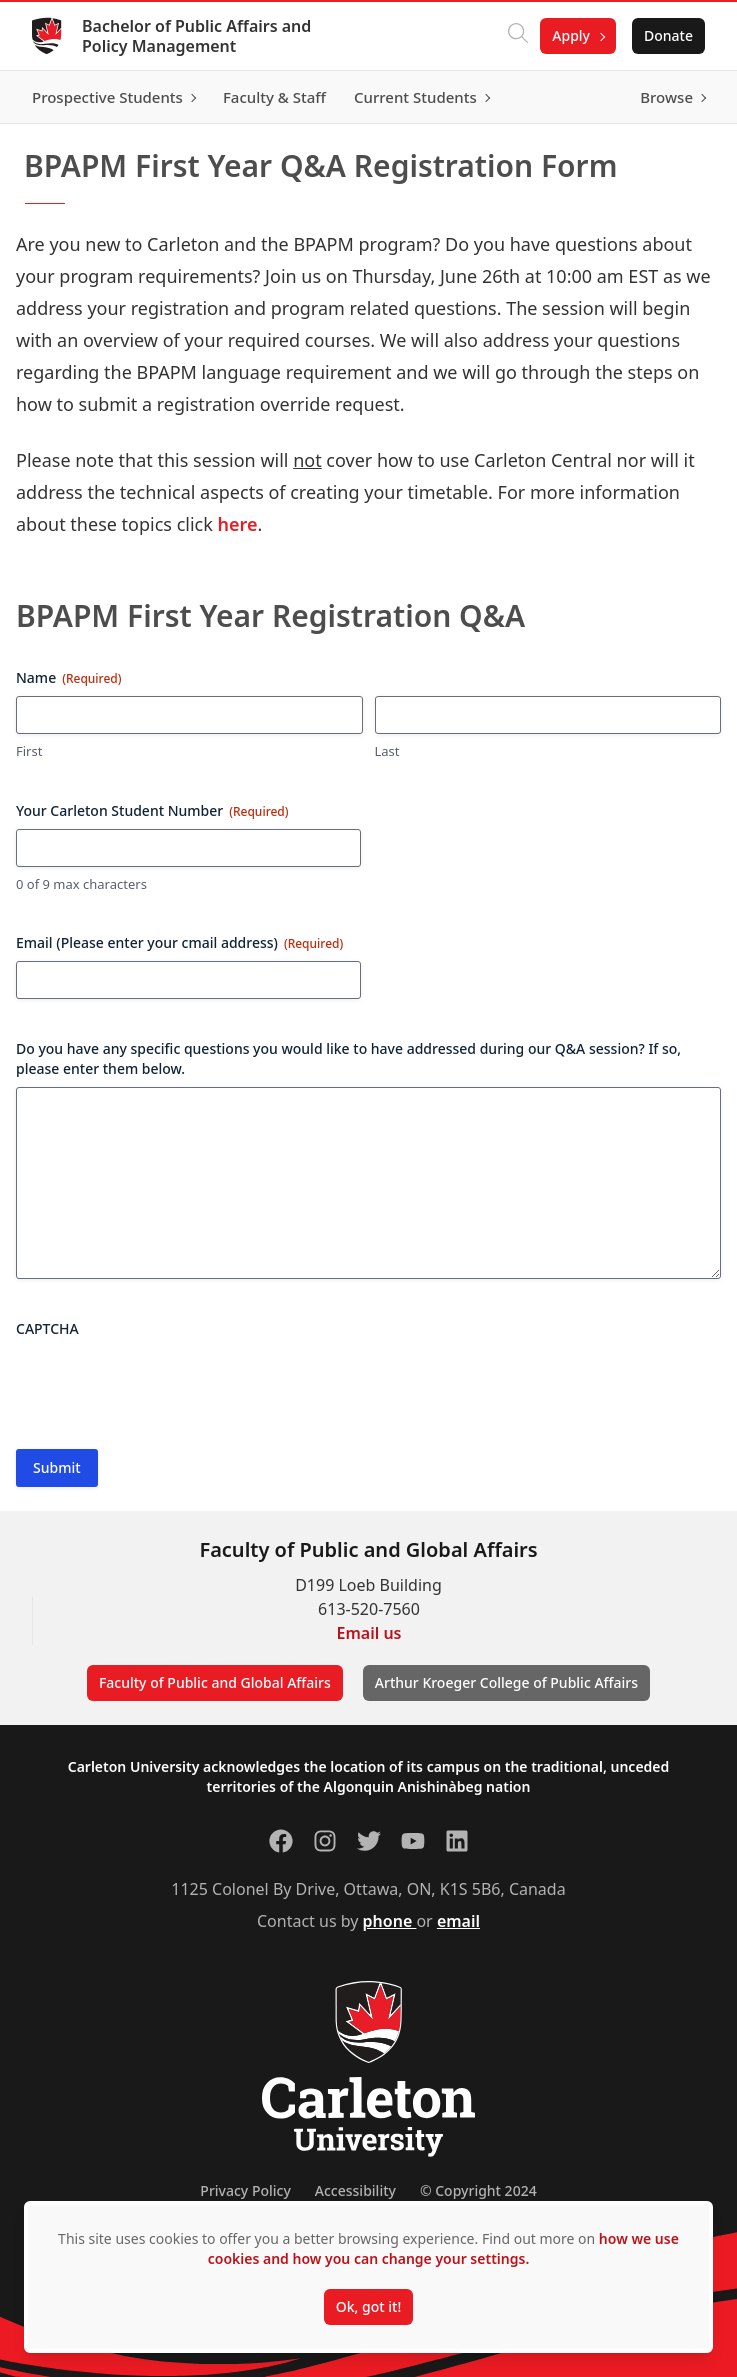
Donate (668, 35)
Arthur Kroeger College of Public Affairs (506, 1682)
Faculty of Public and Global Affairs (215, 1682)
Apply (571, 35)
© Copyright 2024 (478, 2190)
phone (390, 1921)
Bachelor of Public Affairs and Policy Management (196, 36)
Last (387, 751)
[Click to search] (518, 36)
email (458, 1921)
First (29, 751)
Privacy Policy (245, 2190)
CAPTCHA (47, 1328)
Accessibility (355, 2190)
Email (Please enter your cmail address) (179, 942)
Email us (369, 1633)
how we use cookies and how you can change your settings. (443, 2248)
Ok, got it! (368, 2306)
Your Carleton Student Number (152, 810)
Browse (666, 97)
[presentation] (168, 1386)
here (238, 524)
